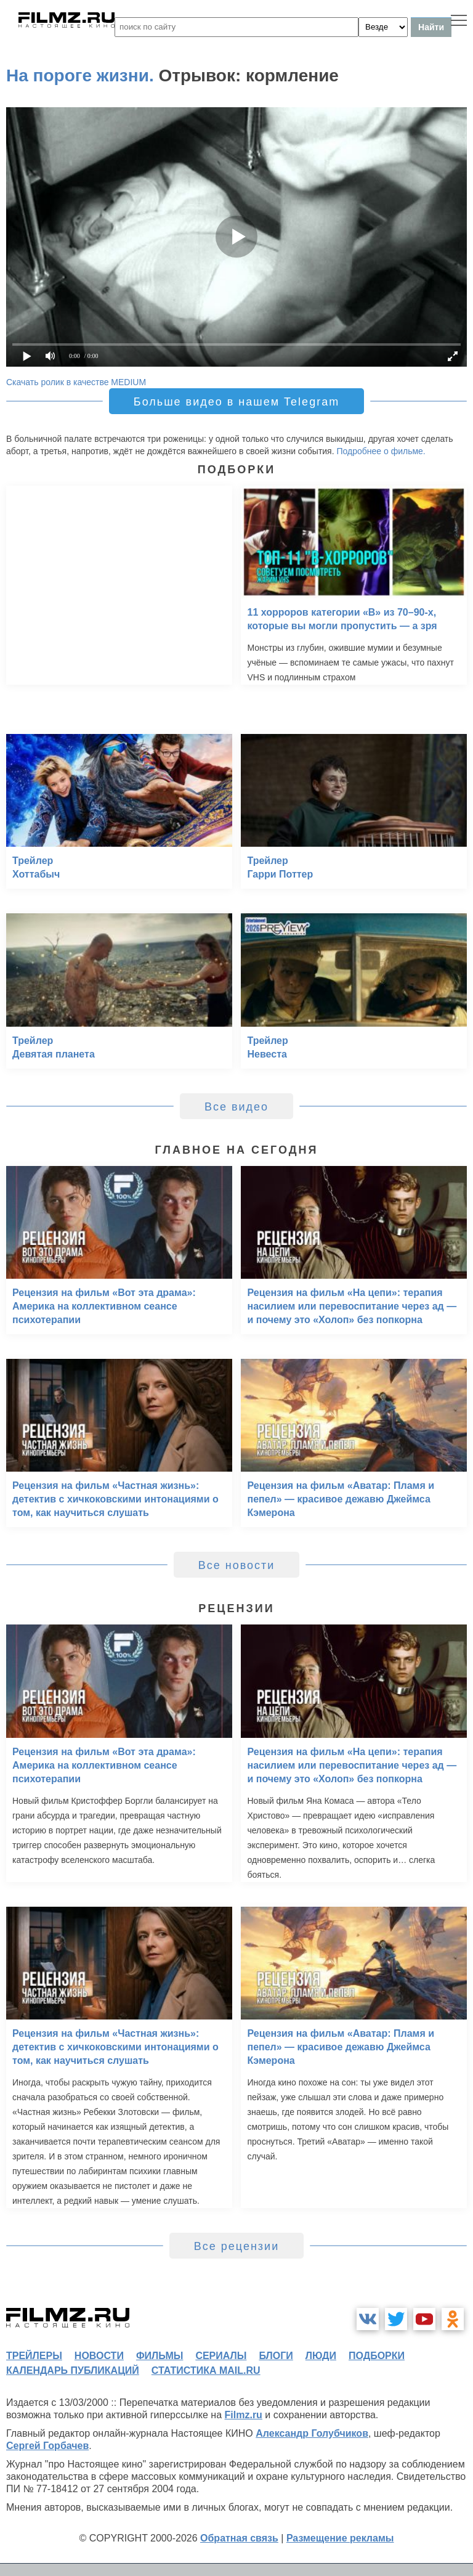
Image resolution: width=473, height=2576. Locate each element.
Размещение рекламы (340, 2538)
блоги (276, 2355)
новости (99, 2355)
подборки (377, 2355)
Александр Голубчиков (312, 2433)
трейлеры (34, 2355)
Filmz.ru (243, 2415)
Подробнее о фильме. (380, 451)
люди (320, 2355)
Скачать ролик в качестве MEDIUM (76, 382)
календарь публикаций (72, 2370)
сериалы (220, 2355)
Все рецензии (236, 2246)
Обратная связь (239, 2538)
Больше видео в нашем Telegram (236, 402)
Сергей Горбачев (47, 2445)
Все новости (236, 1565)
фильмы (159, 2355)
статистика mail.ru (206, 2370)
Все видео (236, 1107)
